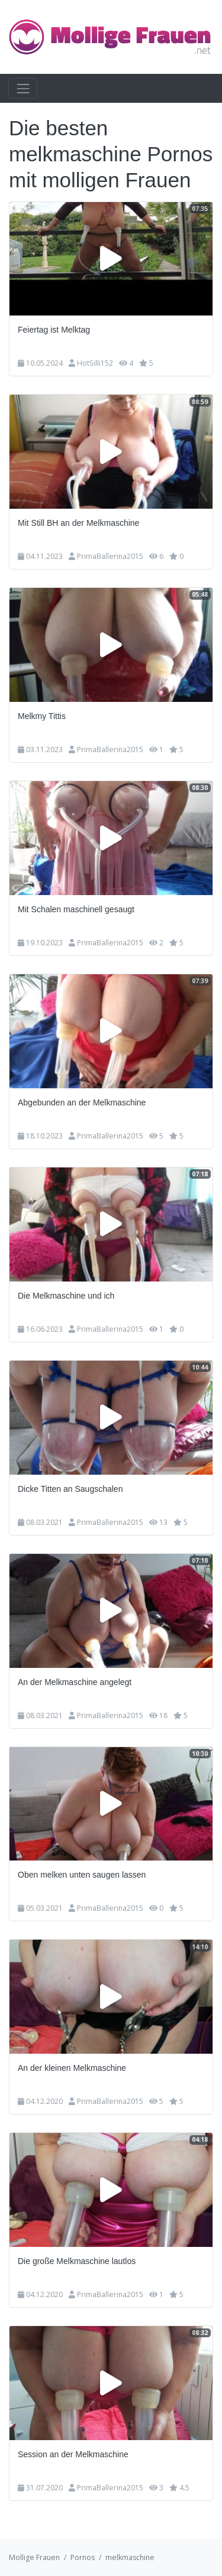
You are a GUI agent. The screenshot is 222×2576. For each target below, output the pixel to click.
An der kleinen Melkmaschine (72, 2068)
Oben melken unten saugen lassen (82, 1874)
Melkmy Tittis (42, 716)
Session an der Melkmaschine (73, 2454)
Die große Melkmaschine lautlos (77, 2261)
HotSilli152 (95, 363)
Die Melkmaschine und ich (66, 1295)
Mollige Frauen (34, 2557)
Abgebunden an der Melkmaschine (82, 1102)
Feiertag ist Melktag (54, 329)
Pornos (82, 2557)
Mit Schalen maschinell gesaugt (76, 909)
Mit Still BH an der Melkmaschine (78, 523)
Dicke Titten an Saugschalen (70, 1489)
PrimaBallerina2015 (110, 556)
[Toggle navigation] (22, 88)
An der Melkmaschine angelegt (74, 1682)
